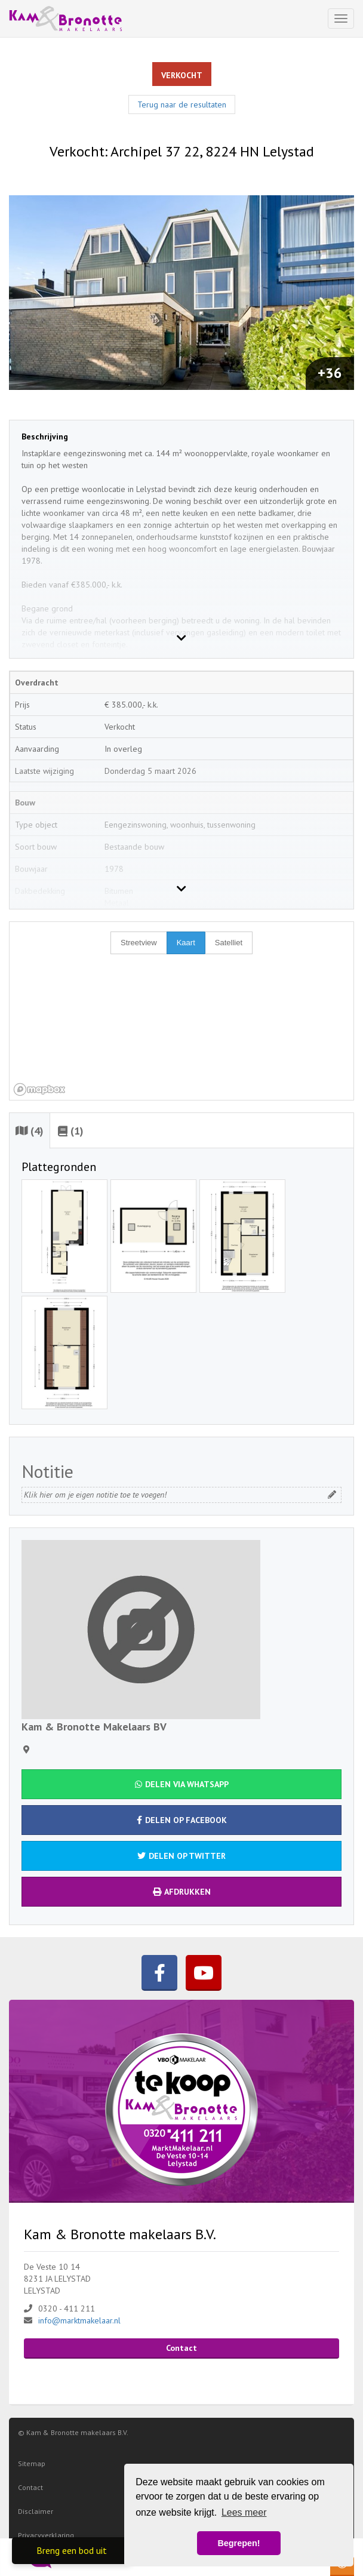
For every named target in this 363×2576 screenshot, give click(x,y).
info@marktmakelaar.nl (79, 2320)
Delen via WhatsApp (182, 1784)
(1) (71, 1131)
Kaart (186, 942)
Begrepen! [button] (238, 2543)
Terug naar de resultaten (181, 104)
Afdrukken (182, 1891)
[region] (181, 1011)
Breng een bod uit (71, 2550)
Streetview (139, 942)
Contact (181, 2348)
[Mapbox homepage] (39, 1089)
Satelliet (228, 942)
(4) (30, 1131)
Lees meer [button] (244, 2512)
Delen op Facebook (182, 1820)
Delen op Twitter (181, 1855)
